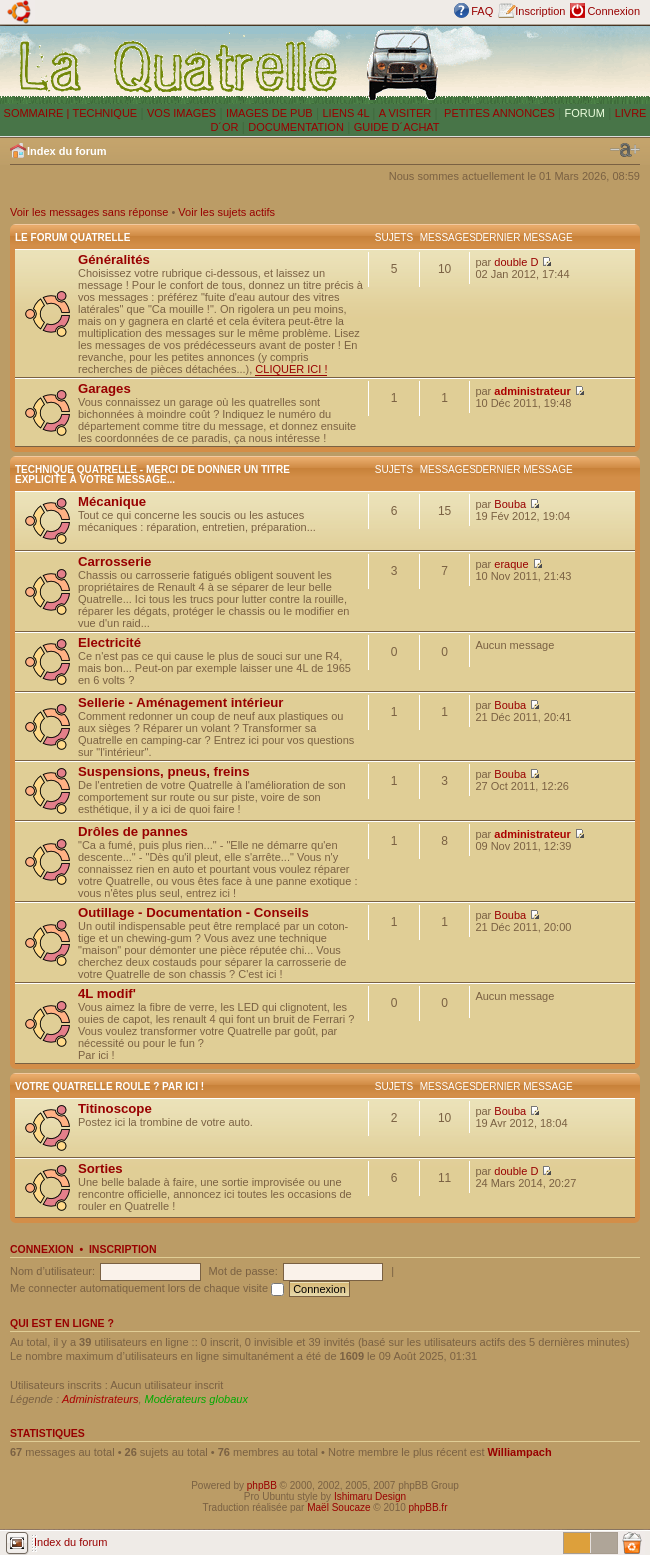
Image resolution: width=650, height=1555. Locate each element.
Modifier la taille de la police (625, 150)
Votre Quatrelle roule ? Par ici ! (109, 1086)
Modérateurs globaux (196, 1399)
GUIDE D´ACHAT (397, 127)
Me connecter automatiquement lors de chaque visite (147, 1288)
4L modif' (107, 993)
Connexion (613, 11)
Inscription (540, 11)
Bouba (510, 504)
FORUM (585, 113)
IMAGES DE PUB (269, 113)
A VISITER (405, 113)
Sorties (100, 1168)
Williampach (520, 1452)
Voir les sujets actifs (226, 212)
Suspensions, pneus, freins (163, 771)
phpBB (262, 1485)
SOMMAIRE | (38, 113)
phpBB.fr (428, 1507)
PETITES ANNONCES (498, 113)
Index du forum (66, 151)
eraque (511, 564)
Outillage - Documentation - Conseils (193, 912)
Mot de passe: (243, 1271)
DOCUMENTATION (296, 127)
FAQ (482, 11)
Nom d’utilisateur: (52, 1271)
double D (516, 262)
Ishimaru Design (370, 1496)
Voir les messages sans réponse (89, 212)
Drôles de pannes (133, 831)
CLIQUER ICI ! (291, 369)
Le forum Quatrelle (72, 237)
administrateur (532, 391)
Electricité (109, 642)
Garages (104, 388)
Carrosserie (114, 561)
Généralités (114, 259)
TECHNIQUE (104, 113)
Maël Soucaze (338, 1507)
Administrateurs (100, 1399)
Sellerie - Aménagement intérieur (180, 702)
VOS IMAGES (181, 113)
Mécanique (112, 501)
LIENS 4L (347, 113)
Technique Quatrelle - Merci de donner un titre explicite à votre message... (152, 474)
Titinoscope (115, 1108)
